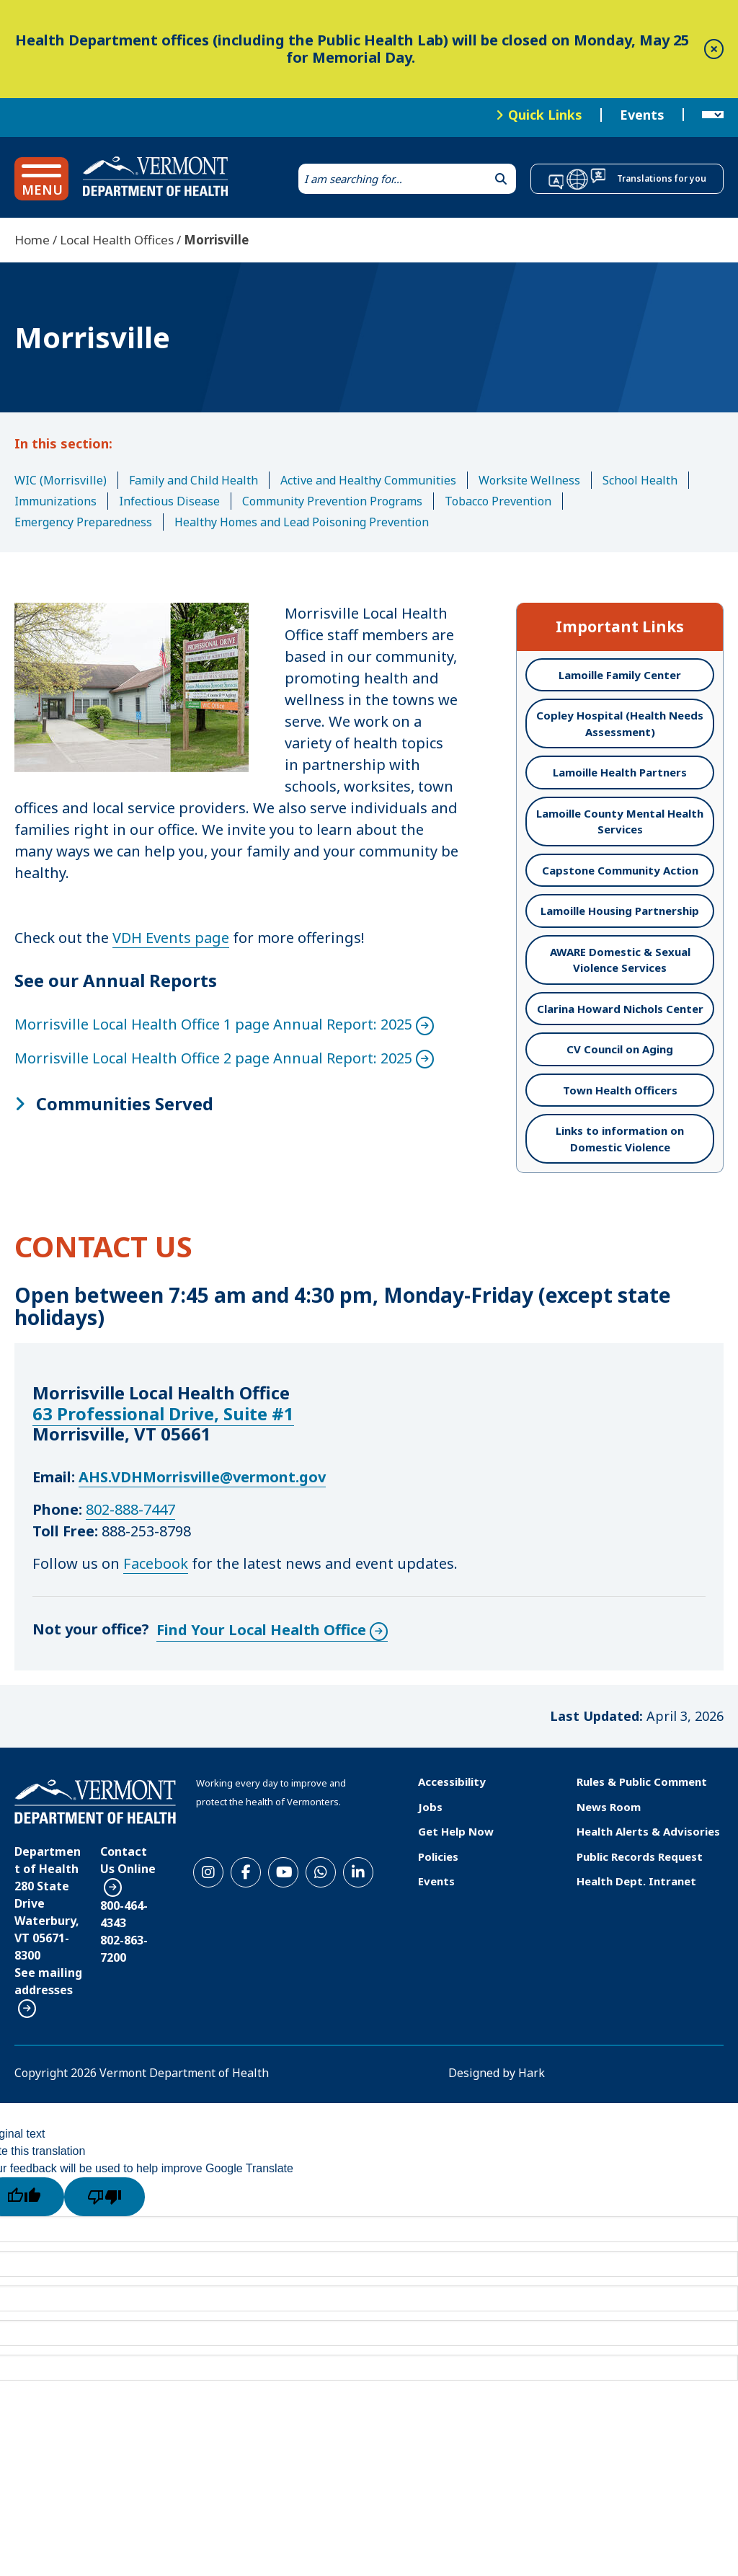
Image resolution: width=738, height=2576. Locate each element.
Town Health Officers (620, 1090)
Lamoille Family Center (620, 675)
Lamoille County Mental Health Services (619, 821)
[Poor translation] (104, 2196)
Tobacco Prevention (498, 501)
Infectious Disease (169, 501)
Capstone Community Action (620, 870)
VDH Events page (170, 937)
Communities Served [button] (124, 1103)
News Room (609, 1807)
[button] (41, 178)
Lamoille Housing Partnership (620, 910)
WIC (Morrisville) (60, 480)
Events (642, 115)
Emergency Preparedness (83, 522)
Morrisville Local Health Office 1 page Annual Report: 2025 (213, 1024)
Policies (438, 1856)
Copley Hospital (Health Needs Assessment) (619, 723)
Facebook (155, 1563)
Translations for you (661, 178)
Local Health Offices (117, 239)
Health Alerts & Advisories (648, 1831)
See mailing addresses (48, 1981)
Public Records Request (640, 1856)
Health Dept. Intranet (636, 1881)
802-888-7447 (130, 1509)
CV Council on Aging (619, 1049)
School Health (640, 480)
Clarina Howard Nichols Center (620, 1008)
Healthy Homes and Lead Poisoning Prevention (301, 522)
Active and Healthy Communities (368, 480)
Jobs (430, 1807)
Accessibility (452, 1781)
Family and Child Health (193, 480)
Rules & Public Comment (642, 1781)
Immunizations (55, 501)
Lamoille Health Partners (620, 772)
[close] (714, 49)
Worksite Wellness (529, 480)
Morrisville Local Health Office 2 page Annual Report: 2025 (213, 1058)
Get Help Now (456, 1831)
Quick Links (545, 114)
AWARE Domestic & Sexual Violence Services (620, 959)
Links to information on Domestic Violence (620, 1138)
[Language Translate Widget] (713, 115)
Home (32, 239)
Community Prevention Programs (332, 501)
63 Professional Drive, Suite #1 (163, 1413)
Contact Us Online (128, 1860)
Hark (531, 2073)
